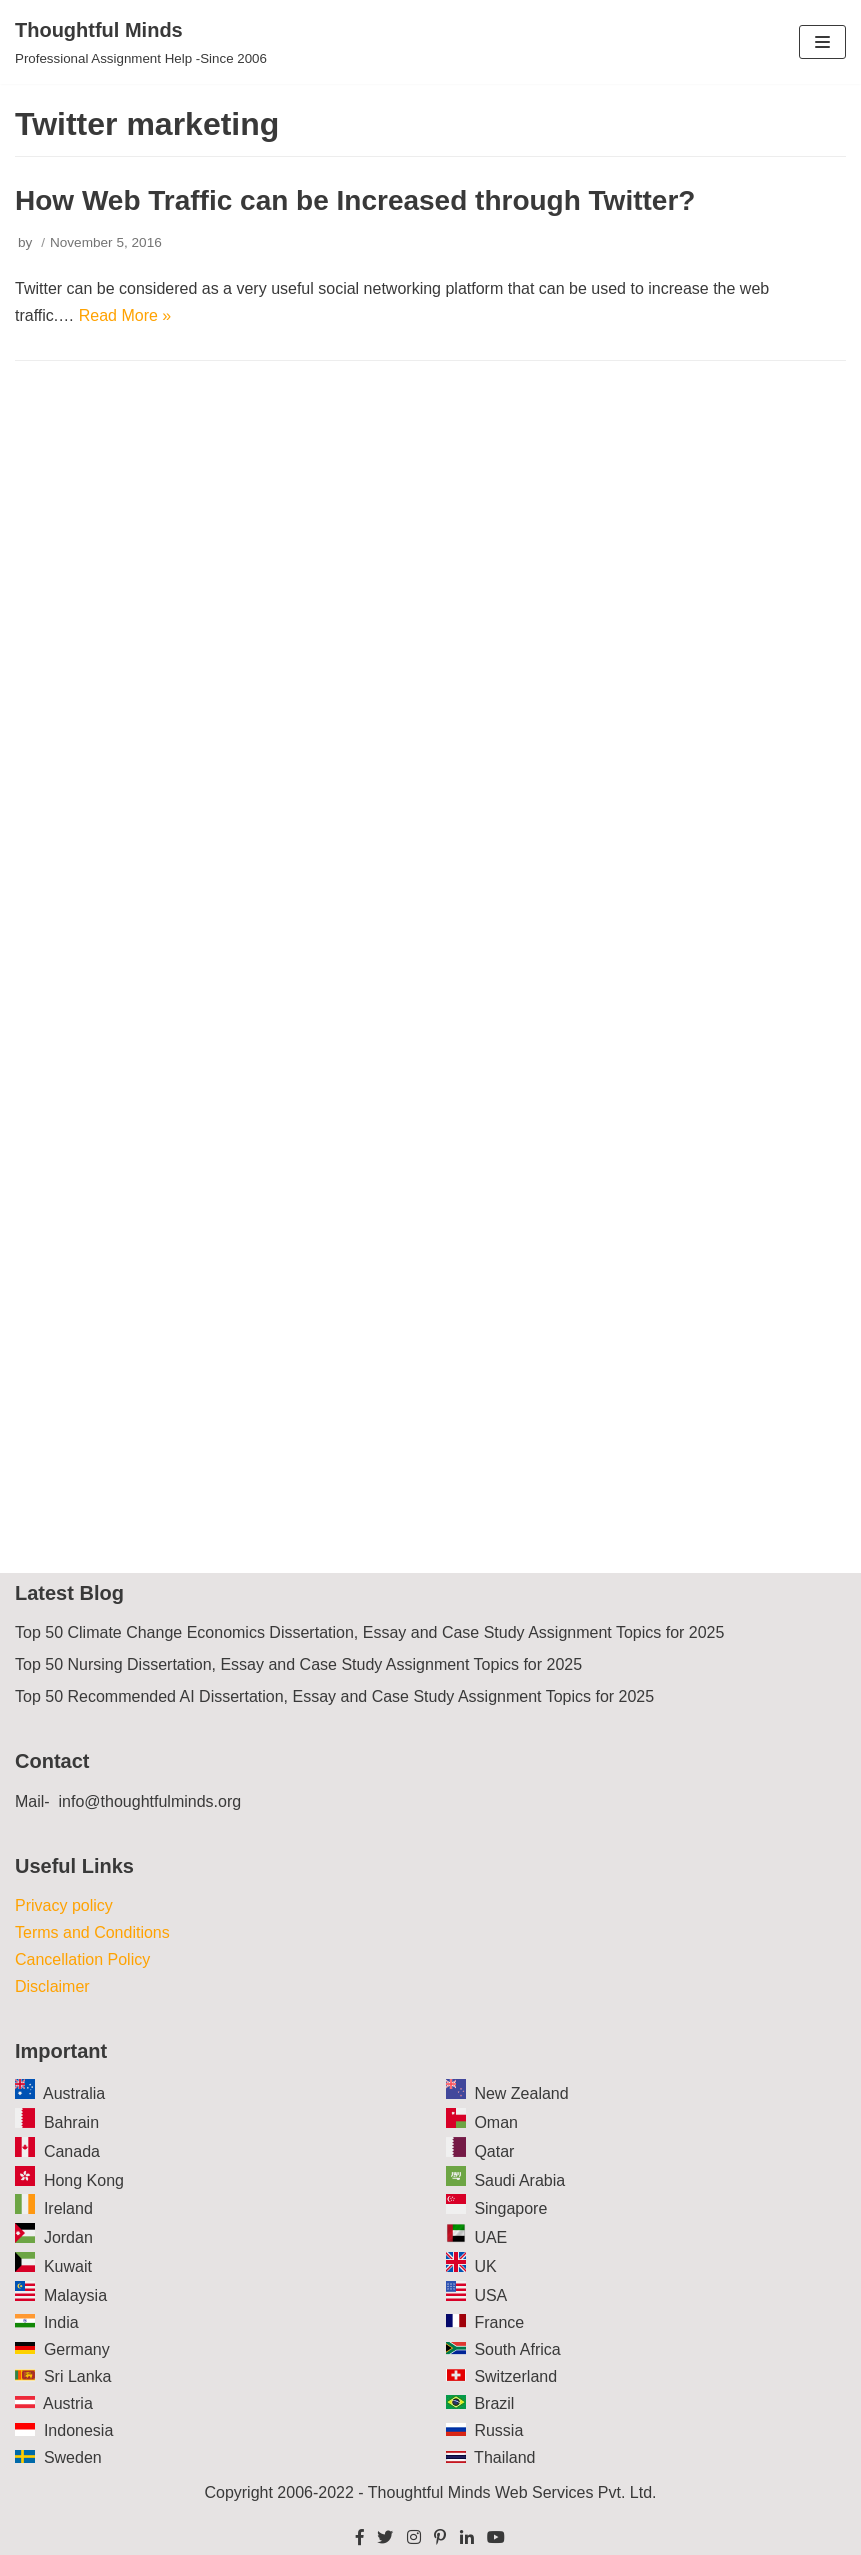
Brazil (494, 2403)
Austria (68, 2403)
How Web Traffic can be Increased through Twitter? (355, 200)
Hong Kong (84, 2180)
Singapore (510, 2208)
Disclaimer (52, 1986)
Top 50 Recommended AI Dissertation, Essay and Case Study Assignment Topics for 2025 (334, 1696)
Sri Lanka (78, 2376)
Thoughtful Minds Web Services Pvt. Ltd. (512, 2492)
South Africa (517, 2349)
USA (490, 2295)
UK (485, 2266)
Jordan (68, 2237)
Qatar (494, 2151)
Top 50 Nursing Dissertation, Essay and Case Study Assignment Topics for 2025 (298, 1664)
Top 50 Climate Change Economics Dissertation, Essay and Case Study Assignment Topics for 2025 (369, 1632)
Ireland (68, 2208)
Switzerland (515, 2376)
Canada (72, 2151)
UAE (490, 2237)
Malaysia (75, 2295)
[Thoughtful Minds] (141, 42)
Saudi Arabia (519, 2180)
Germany (77, 2349)
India (61, 2322)
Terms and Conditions (92, 1932)
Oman (496, 2122)
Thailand (504, 2457)
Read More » (125, 315)
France (499, 2322)
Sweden (73, 2457)
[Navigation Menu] (822, 42)
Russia (498, 2430)
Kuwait (68, 2266)
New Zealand (521, 2093)
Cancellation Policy (82, 1959)
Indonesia (78, 2430)
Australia (74, 2093)
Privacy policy (64, 1905)
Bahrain (71, 2122)
